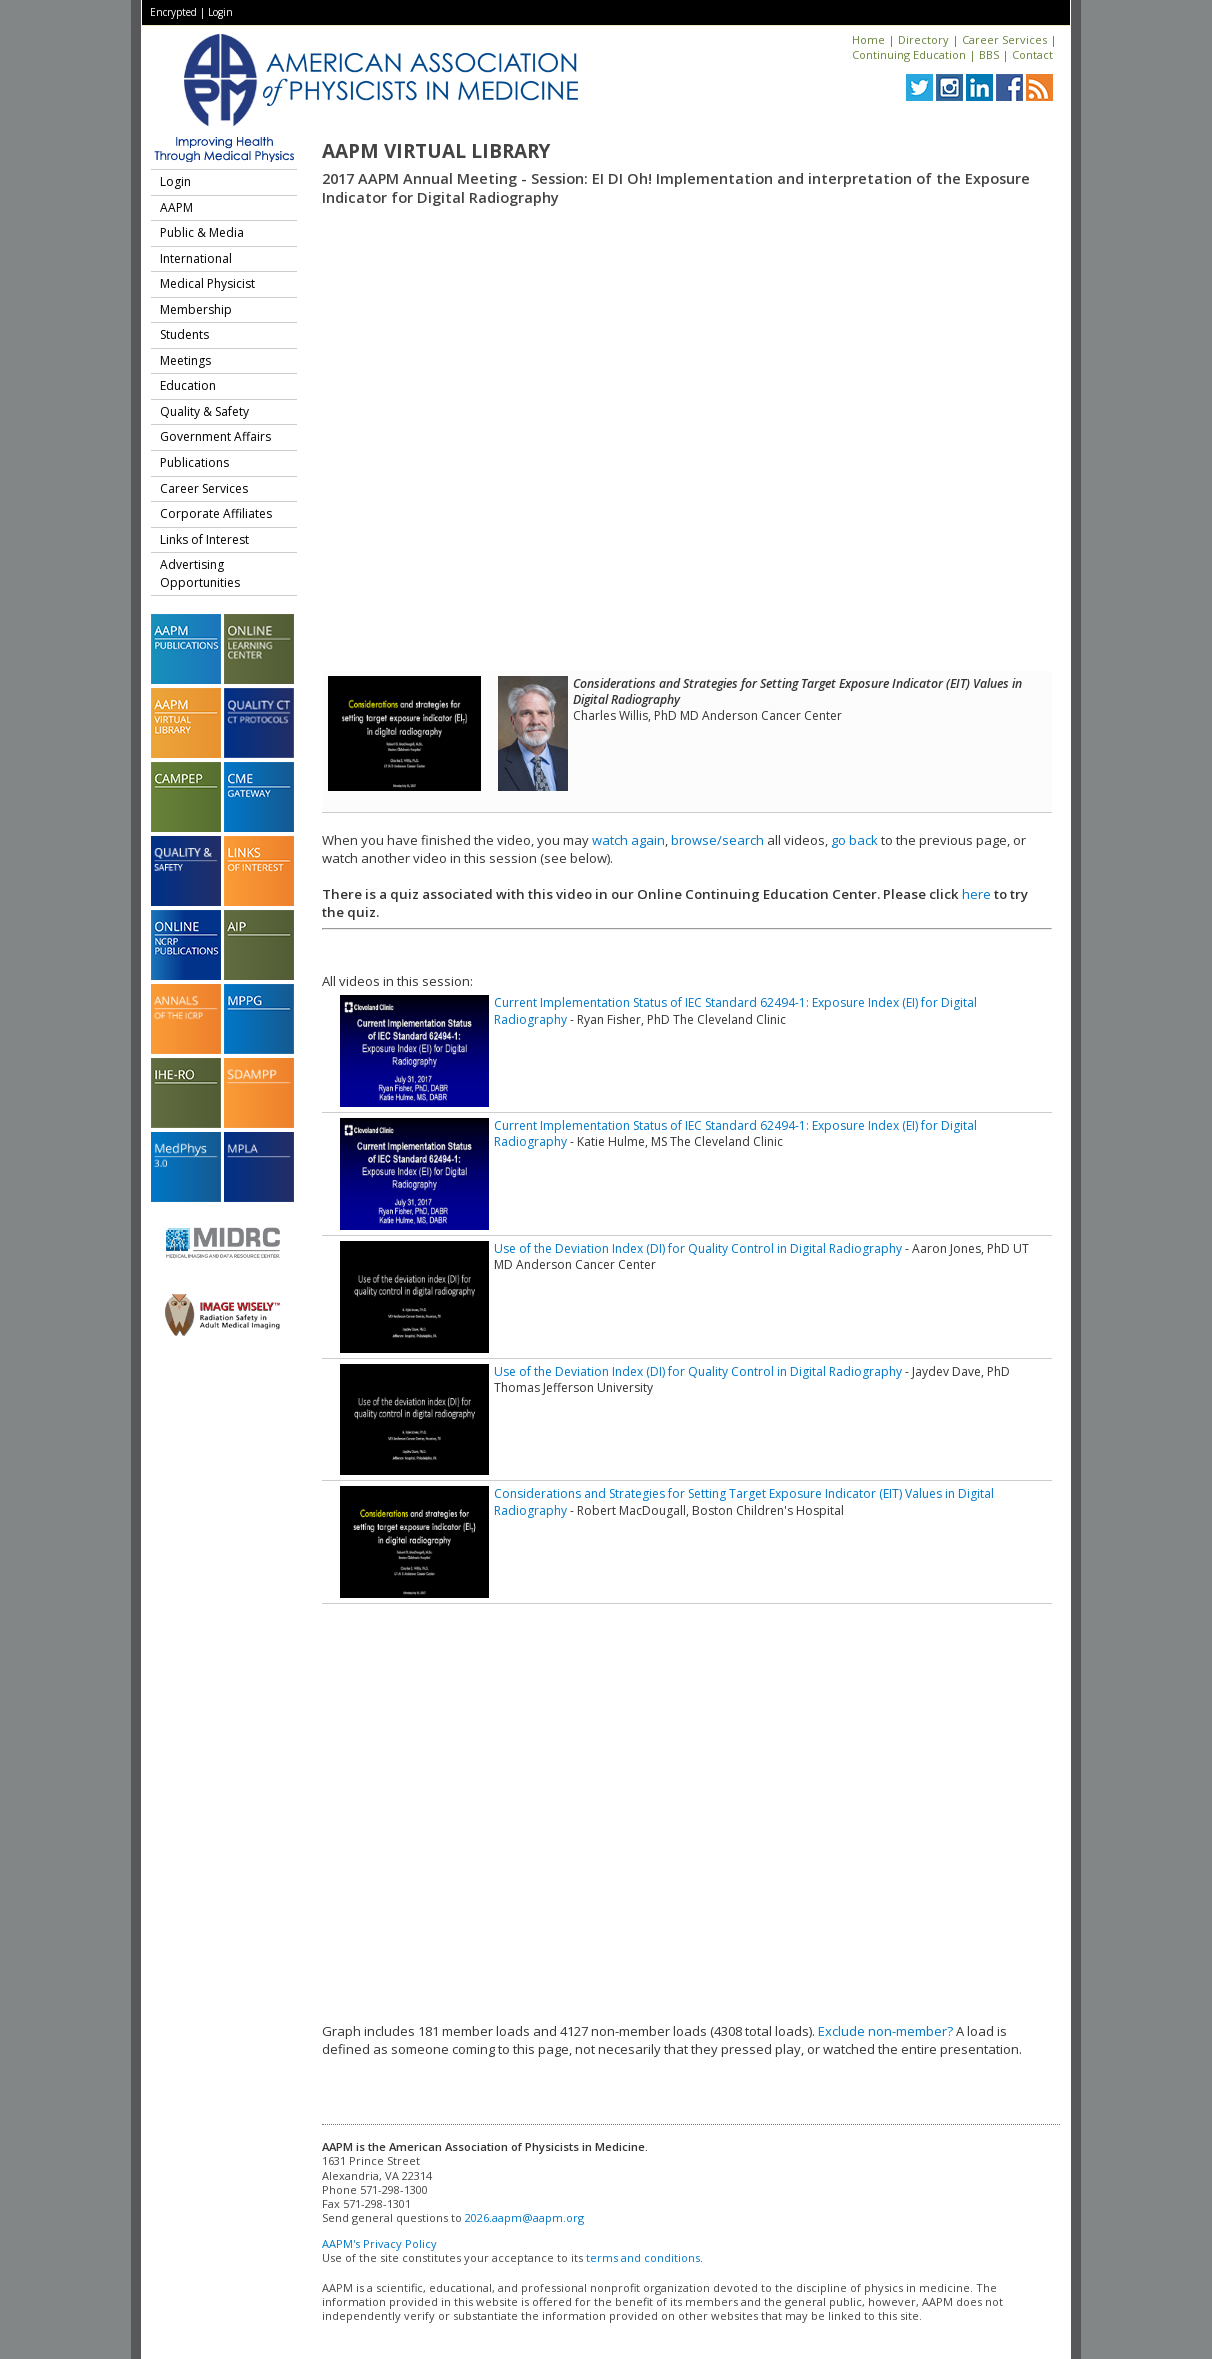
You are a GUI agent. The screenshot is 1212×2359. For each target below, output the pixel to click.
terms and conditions (643, 2257)
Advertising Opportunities (200, 573)
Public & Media (202, 232)
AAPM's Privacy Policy (379, 2243)
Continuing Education (909, 54)
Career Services (1004, 39)
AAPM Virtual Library (436, 151)
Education (188, 385)
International (196, 258)
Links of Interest (204, 539)
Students (184, 334)
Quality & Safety (204, 411)
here (976, 894)
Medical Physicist (207, 283)
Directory (923, 39)
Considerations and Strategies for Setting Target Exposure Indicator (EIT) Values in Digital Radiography (744, 1501)
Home (868, 39)
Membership (196, 309)
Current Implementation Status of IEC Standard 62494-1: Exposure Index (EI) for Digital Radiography (735, 1010)
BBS (989, 54)
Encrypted (173, 12)
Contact (1032, 54)
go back (854, 840)
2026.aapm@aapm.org (524, 2217)
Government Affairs (215, 436)
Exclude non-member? (885, 2031)
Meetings (185, 360)
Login (220, 12)
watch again (628, 840)
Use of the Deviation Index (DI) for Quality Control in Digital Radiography (698, 1248)
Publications (194, 462)
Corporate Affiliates (216, 513)
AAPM (176, 207)
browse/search (717, 840)
